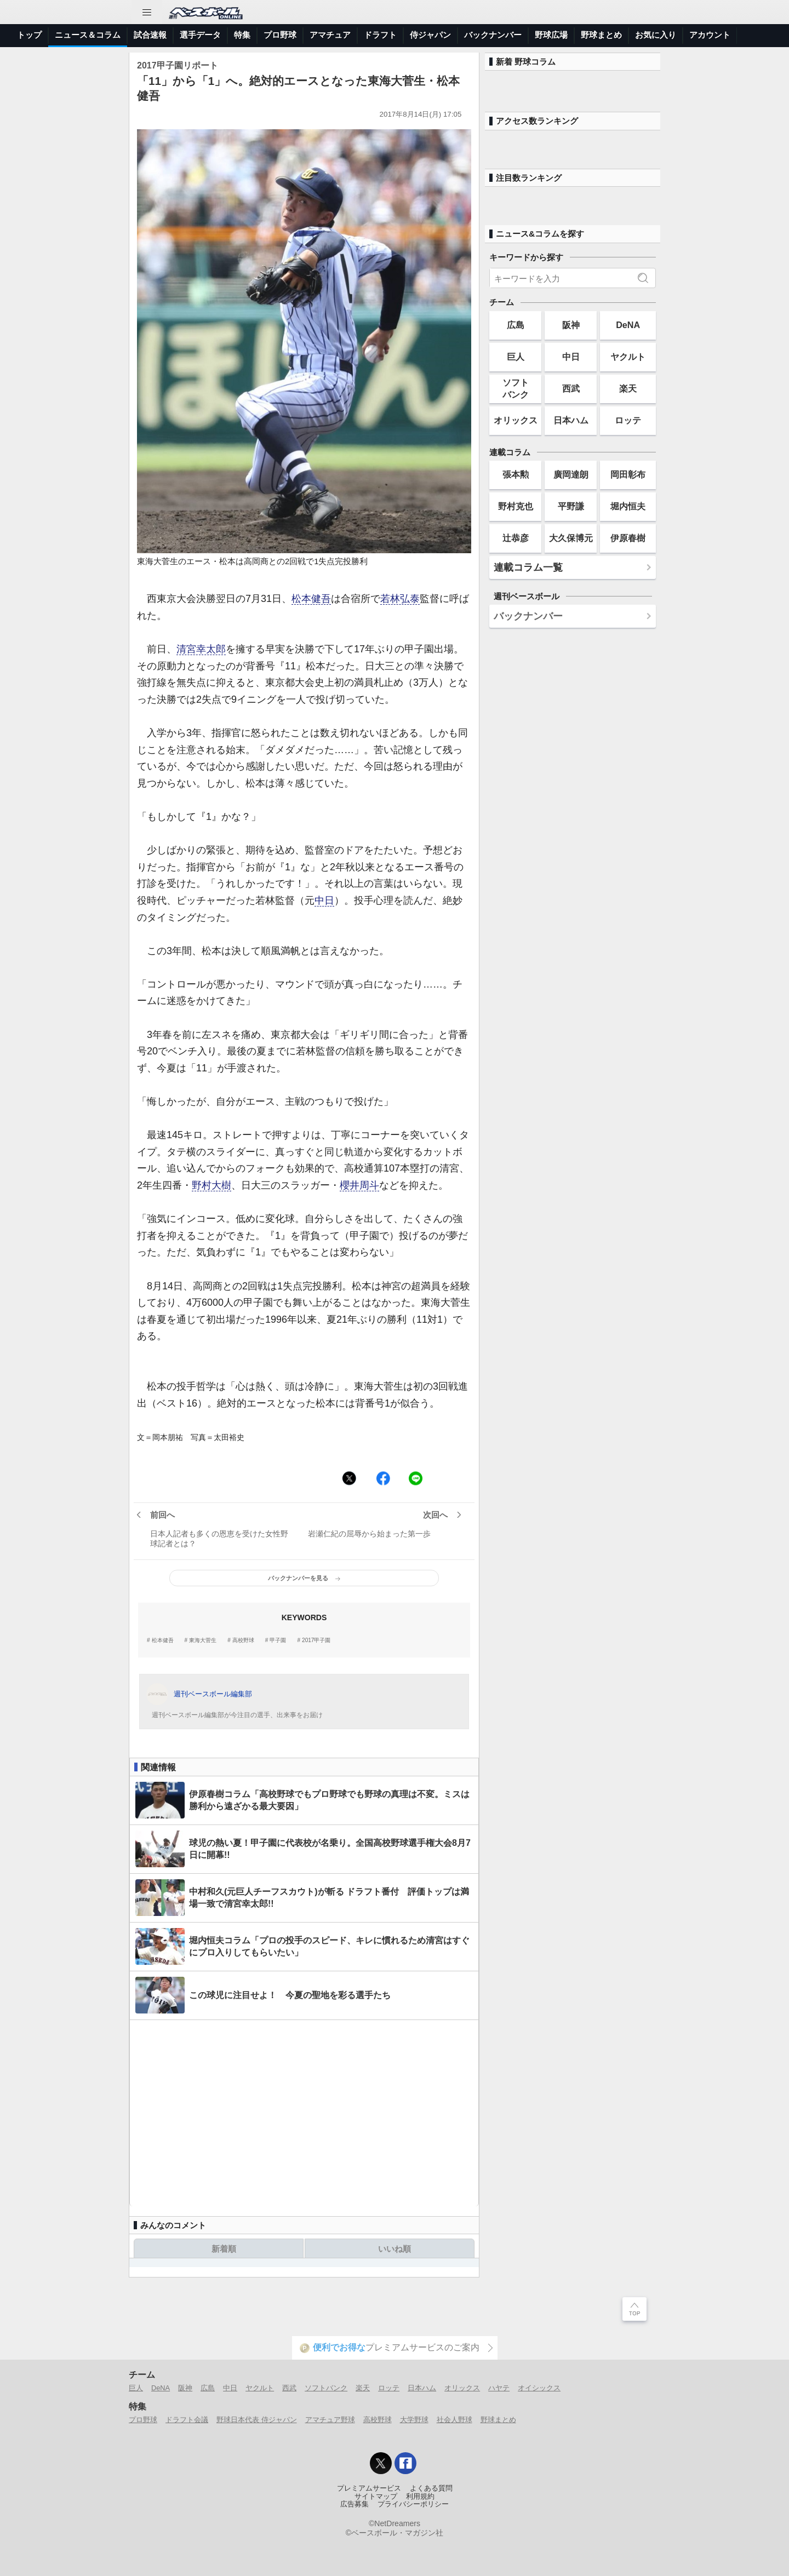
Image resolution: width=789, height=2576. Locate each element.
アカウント (709, 34)
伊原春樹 (627, 538)
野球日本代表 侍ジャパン (256, 2420)
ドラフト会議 (186, 2420)
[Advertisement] (304, 2113)
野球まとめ (601, 34)
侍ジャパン (430, 34)
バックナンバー (493, 34)
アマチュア (330, 34)
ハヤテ (499, 2388)
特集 (242, 34)
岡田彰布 (627, 474)
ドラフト (380, 34)
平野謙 (571, 506)
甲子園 (278, 1640)
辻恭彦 (515, 538)
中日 (324, 900)
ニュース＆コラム (88, 34)
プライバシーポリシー (413, 2504)
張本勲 (515, 474)
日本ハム (570, 420)
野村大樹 (211, 1185)
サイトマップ (376, 2496)
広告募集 (354, 2504)
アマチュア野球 (330, 2420)
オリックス (516, 420)
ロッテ (628, 420)
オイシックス (539, 2388)
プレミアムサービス (369, 2488)
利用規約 (420, 2496)
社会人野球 (454, 2420)
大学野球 (414, 2420)
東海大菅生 (202, 1640)
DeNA (628, 325)
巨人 (515, 357)
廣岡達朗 (570, 474)
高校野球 (243, 1640)
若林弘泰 (400, 598)
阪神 (571, 325)
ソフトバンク (515, 388)
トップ (29, 34)
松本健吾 (311, 598)
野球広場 (551, 34)
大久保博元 (571, 538)
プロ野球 (280, 34)
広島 (515, 325)
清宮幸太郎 (201, 649)
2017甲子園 (316, 1640)
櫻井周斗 (359, 1185)
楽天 (628, 388)
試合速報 (150, 34)
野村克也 (515, 506)
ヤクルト (627, 357)
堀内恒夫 (627, 506)
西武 (571, 388)
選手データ (200, 34)
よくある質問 (431, 2488)
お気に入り (655, 34)
